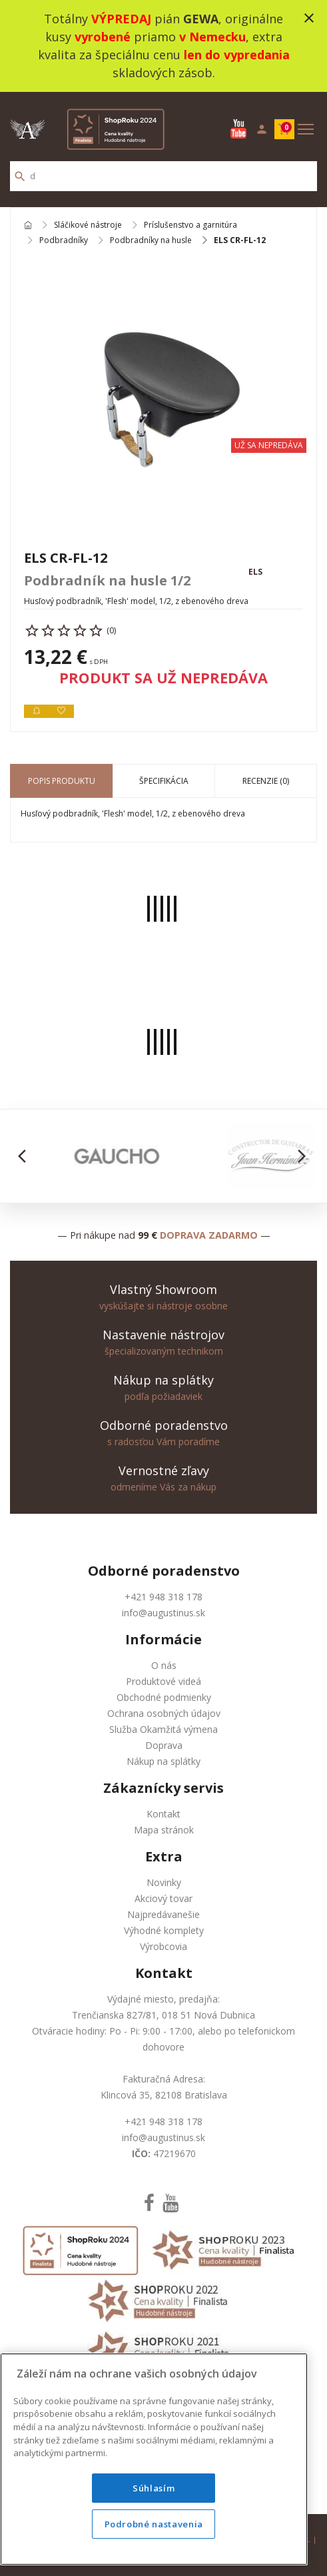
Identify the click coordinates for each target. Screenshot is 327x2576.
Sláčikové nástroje (88, 225)
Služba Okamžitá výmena (163, 1729)
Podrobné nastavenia (154, 2524)
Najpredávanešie (163, 1914)
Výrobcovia (163, 1946)
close (309, 18)
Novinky (164, 1882)
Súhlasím (153, 2488)
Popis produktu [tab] (61, 781)
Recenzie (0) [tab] (265, 781)
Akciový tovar (163, 1898)
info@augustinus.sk (163, 1612)
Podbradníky (63, 240)
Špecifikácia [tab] (163, 781)
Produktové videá (163, 1681)
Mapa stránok (164, 1829)
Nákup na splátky (163, 1761)
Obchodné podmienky (164, 1697)
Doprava (163, 1745)
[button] (26, 1156)
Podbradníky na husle (151, 240)
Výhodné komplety (164, 1930)
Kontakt (163, 1813)
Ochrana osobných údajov (163, 1713)
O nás (163, 1665)
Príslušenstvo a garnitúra (190, 225)
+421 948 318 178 (163, 1596)
